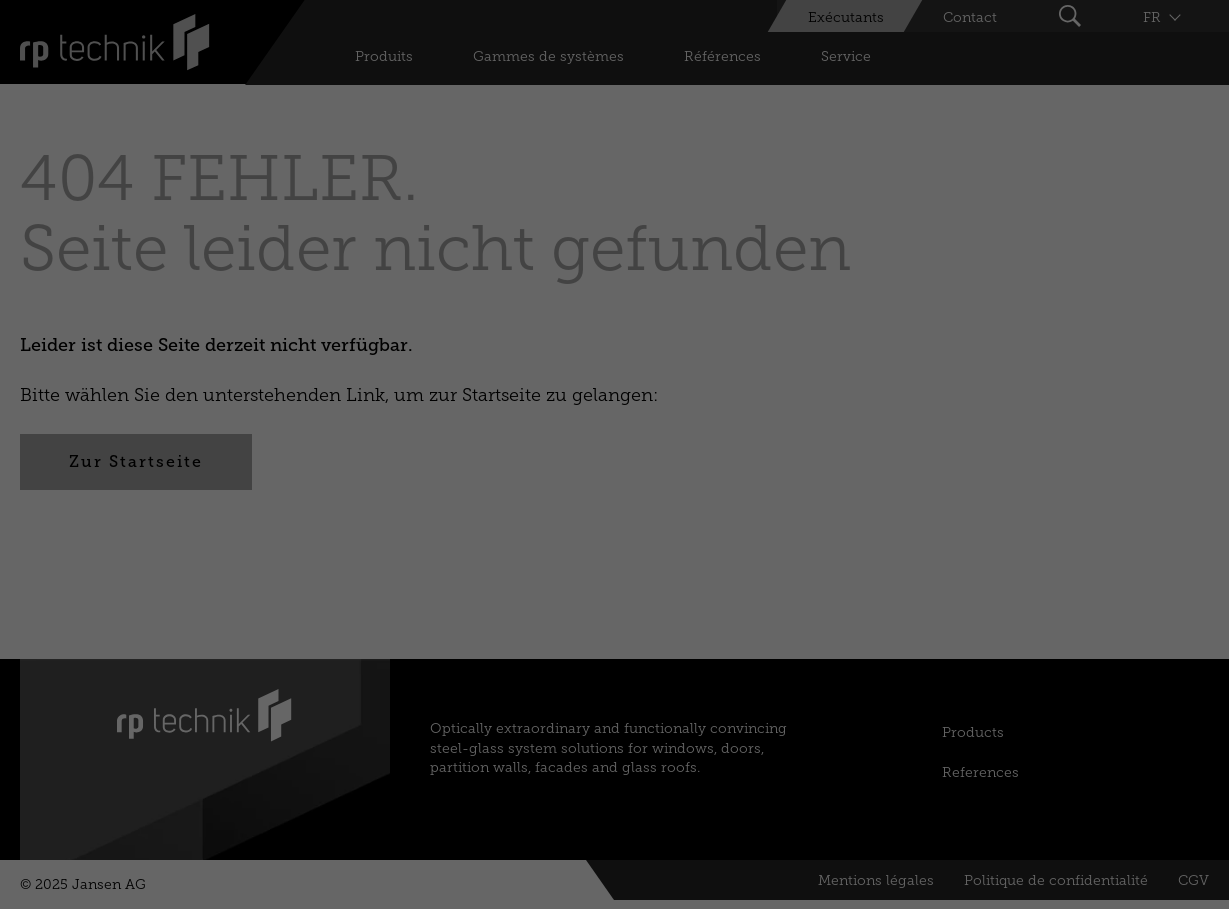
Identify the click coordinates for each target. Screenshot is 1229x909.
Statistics (523, 424)
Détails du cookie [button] (490, 654)
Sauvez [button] (615, 552)
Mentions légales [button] (741, 654)
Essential (405, 424)
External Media (789, 424)
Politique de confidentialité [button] (617, 654)
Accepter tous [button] (614, 493)
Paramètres (477, 217)
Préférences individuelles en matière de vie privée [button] (614, 611)
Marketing (646, 424)
